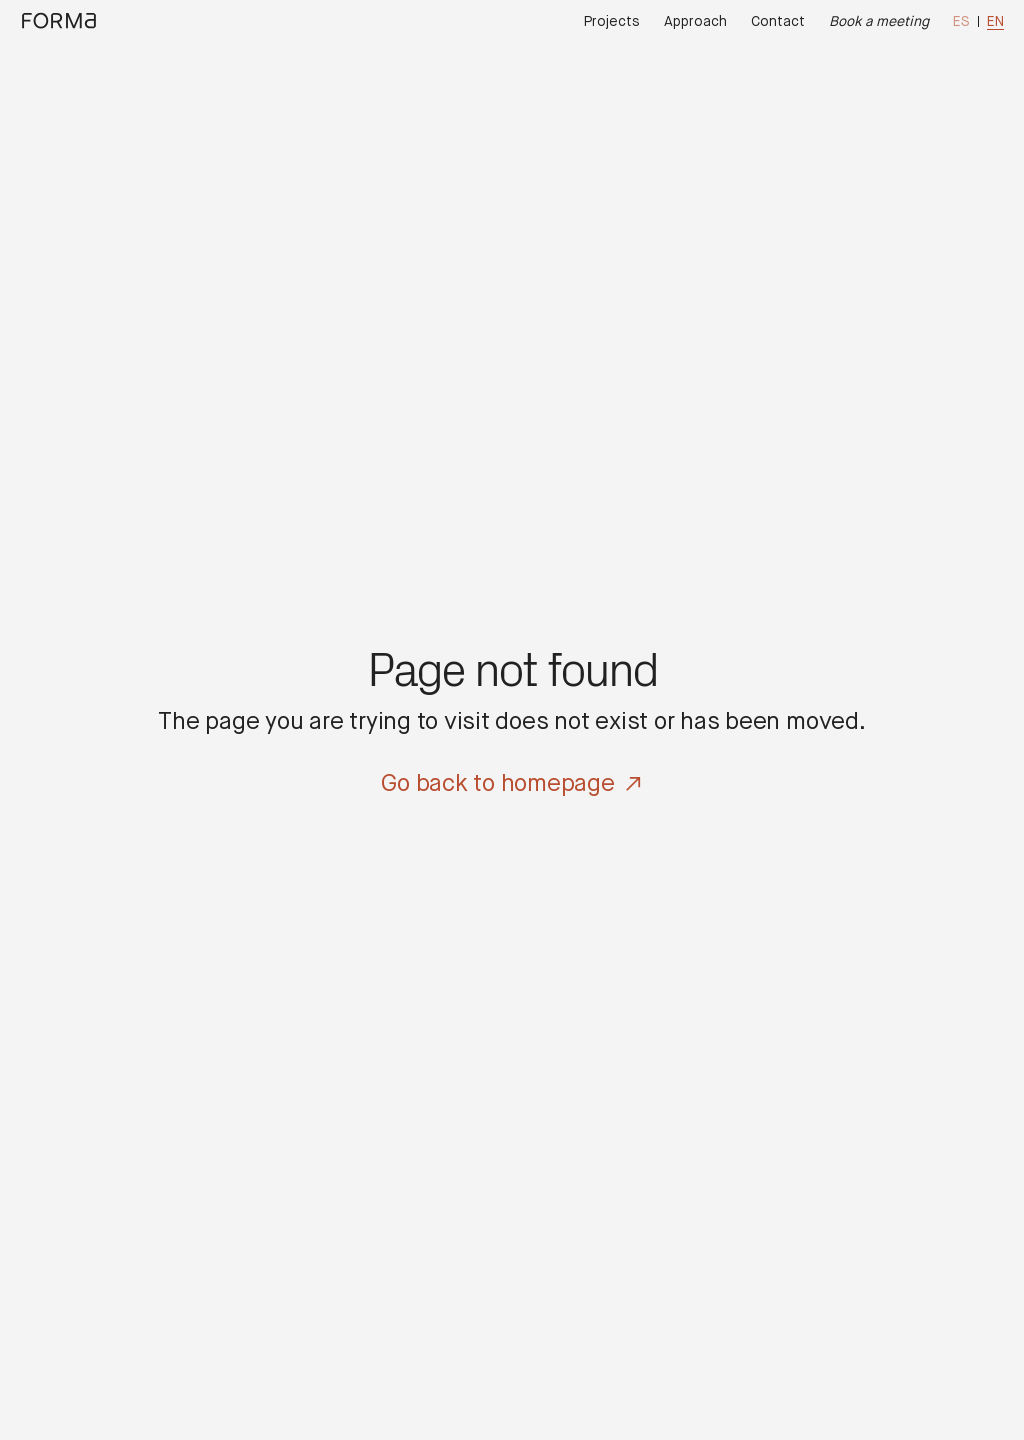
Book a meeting (879, 22)
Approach (695, 22)
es (961, 22)
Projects (612, 22)
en (995, 22)
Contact (778, 22)
